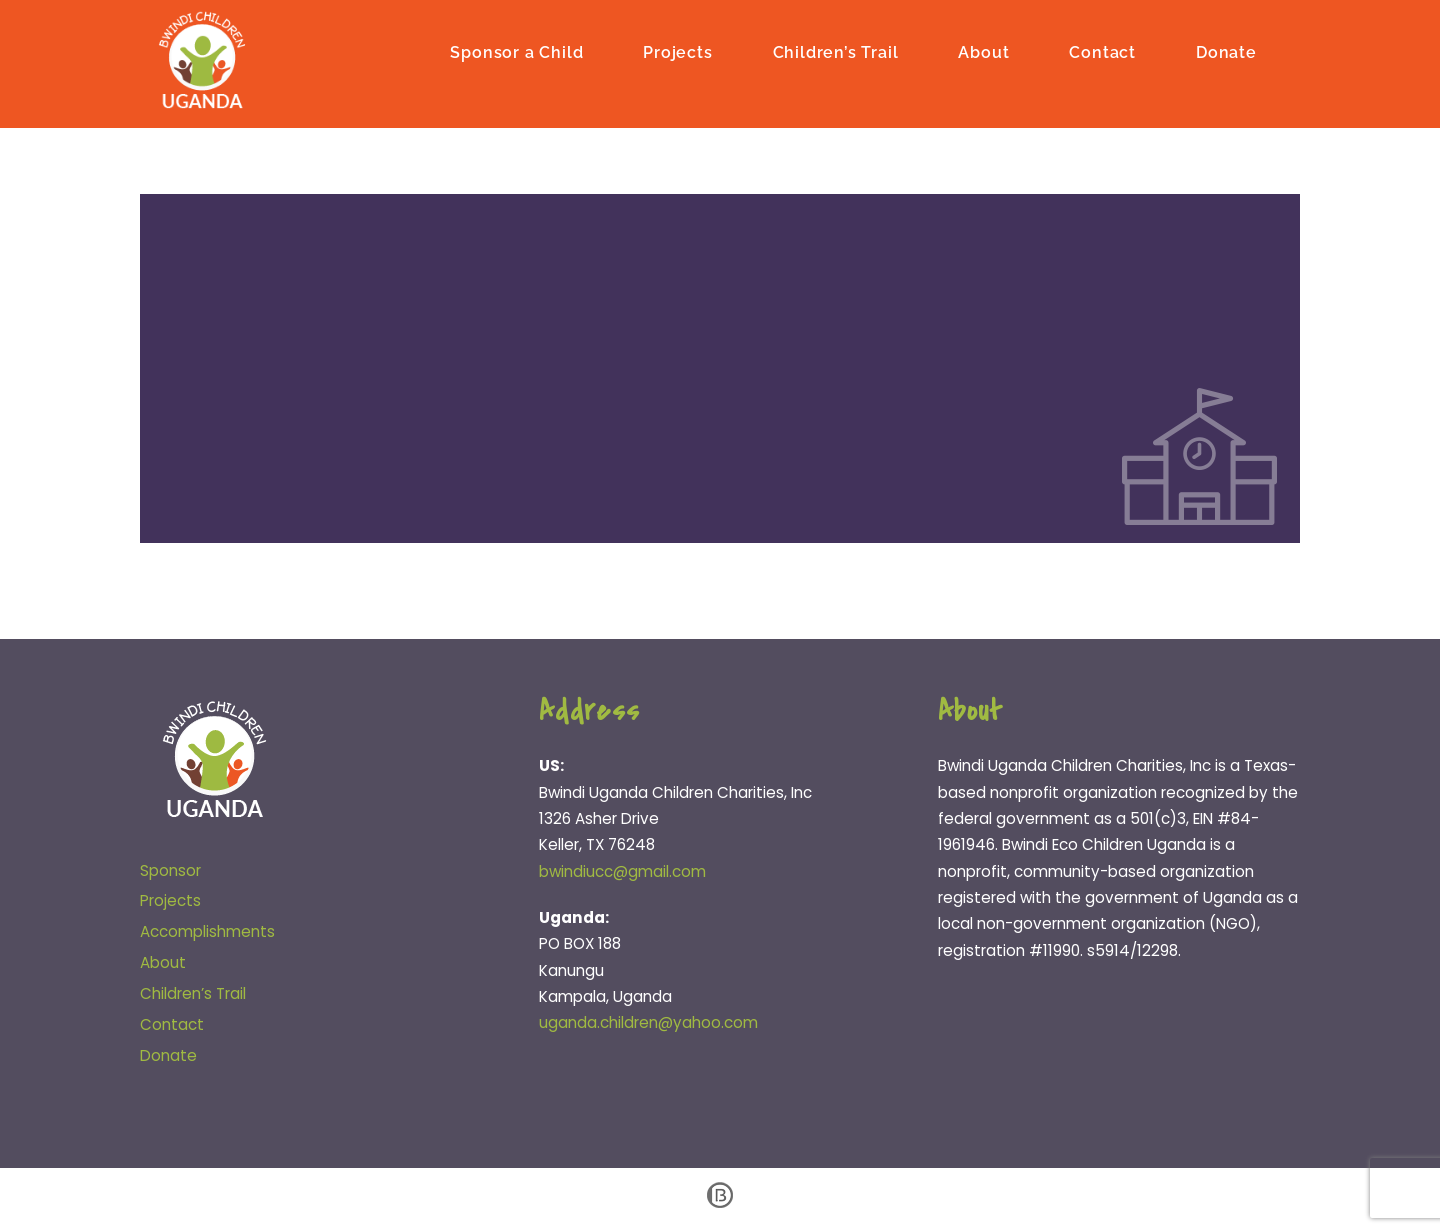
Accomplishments (207, 931)
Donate (1226, 52)
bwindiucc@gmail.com (622, 871)
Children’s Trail (836, 52)
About (983, 52)
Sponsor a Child (516, 52)
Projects (677, 52)
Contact (1102, 52)
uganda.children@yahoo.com (648, 1022)
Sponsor (170, 870)
